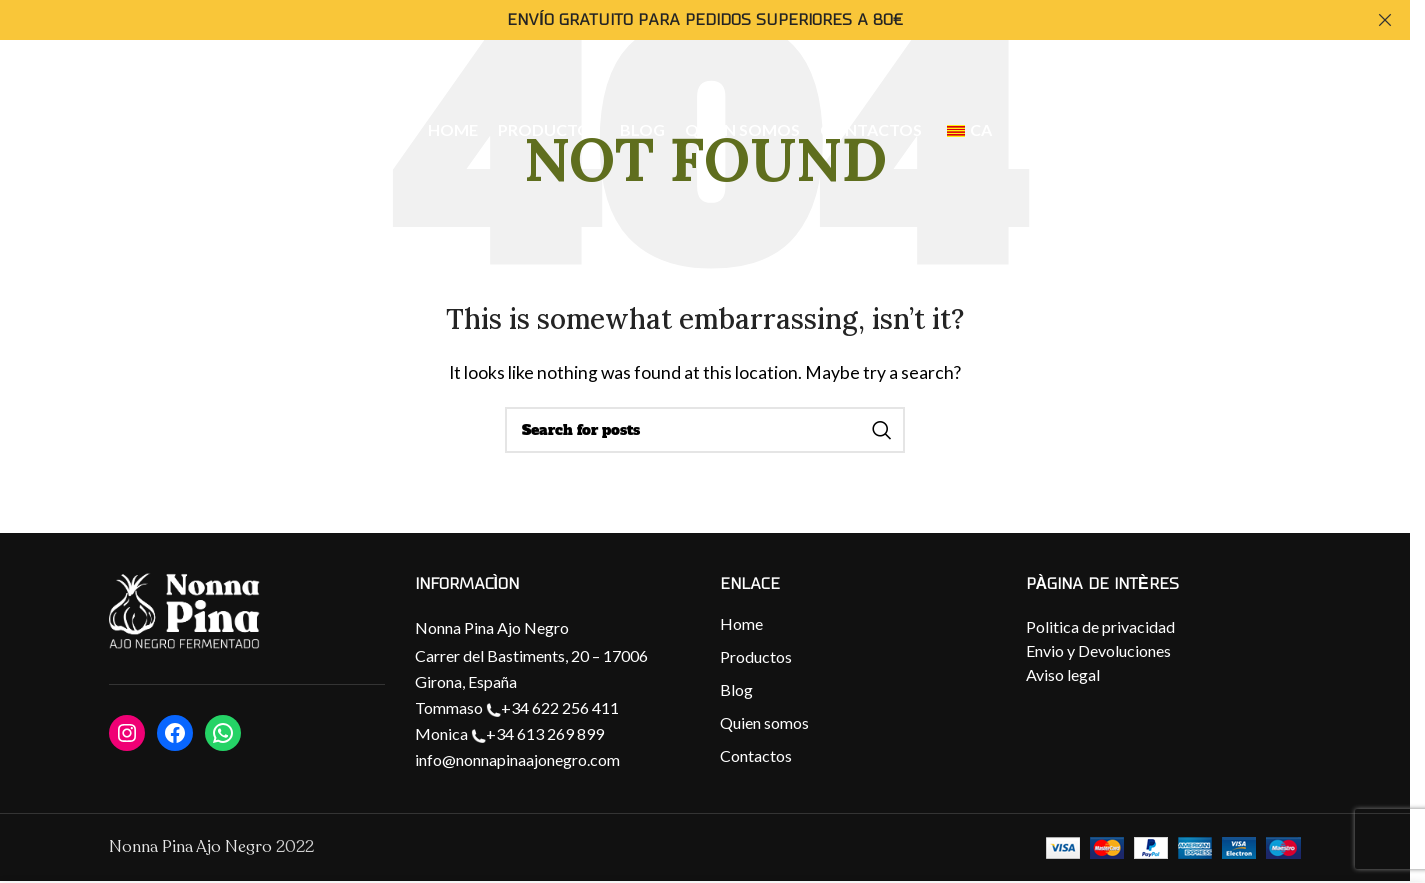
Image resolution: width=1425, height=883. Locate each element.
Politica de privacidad (1100, 626)
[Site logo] (147, 131)
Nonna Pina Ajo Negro (492, 627)
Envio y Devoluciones (1098, 650)
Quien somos (764, 722)
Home (741, 623)
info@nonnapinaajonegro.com (517, 759)
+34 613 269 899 (537, 733)
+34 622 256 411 (552, 707)
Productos (756, 656)
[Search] (705, 430)
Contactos (756, 755)
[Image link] (184, 612)
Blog (736, 689)
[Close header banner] (1385, 20)
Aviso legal (1063, 674)
